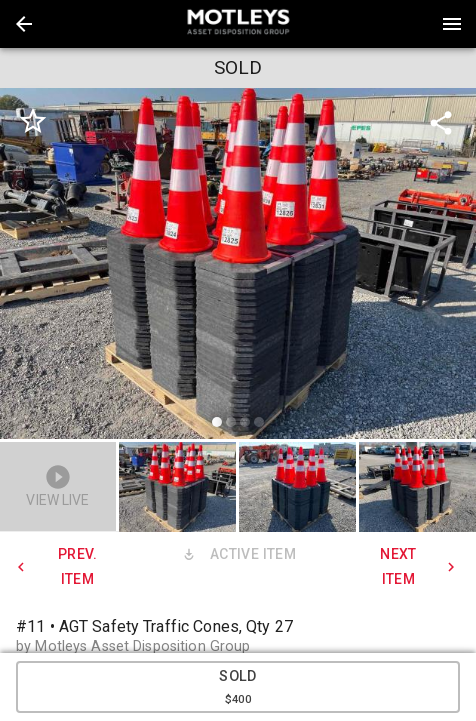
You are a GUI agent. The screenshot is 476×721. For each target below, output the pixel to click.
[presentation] (238, 24)
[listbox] (238, 266)
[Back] (24, 24)
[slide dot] (217, 422)
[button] (24, 24)
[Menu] (452, 24)
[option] (238, 266)
